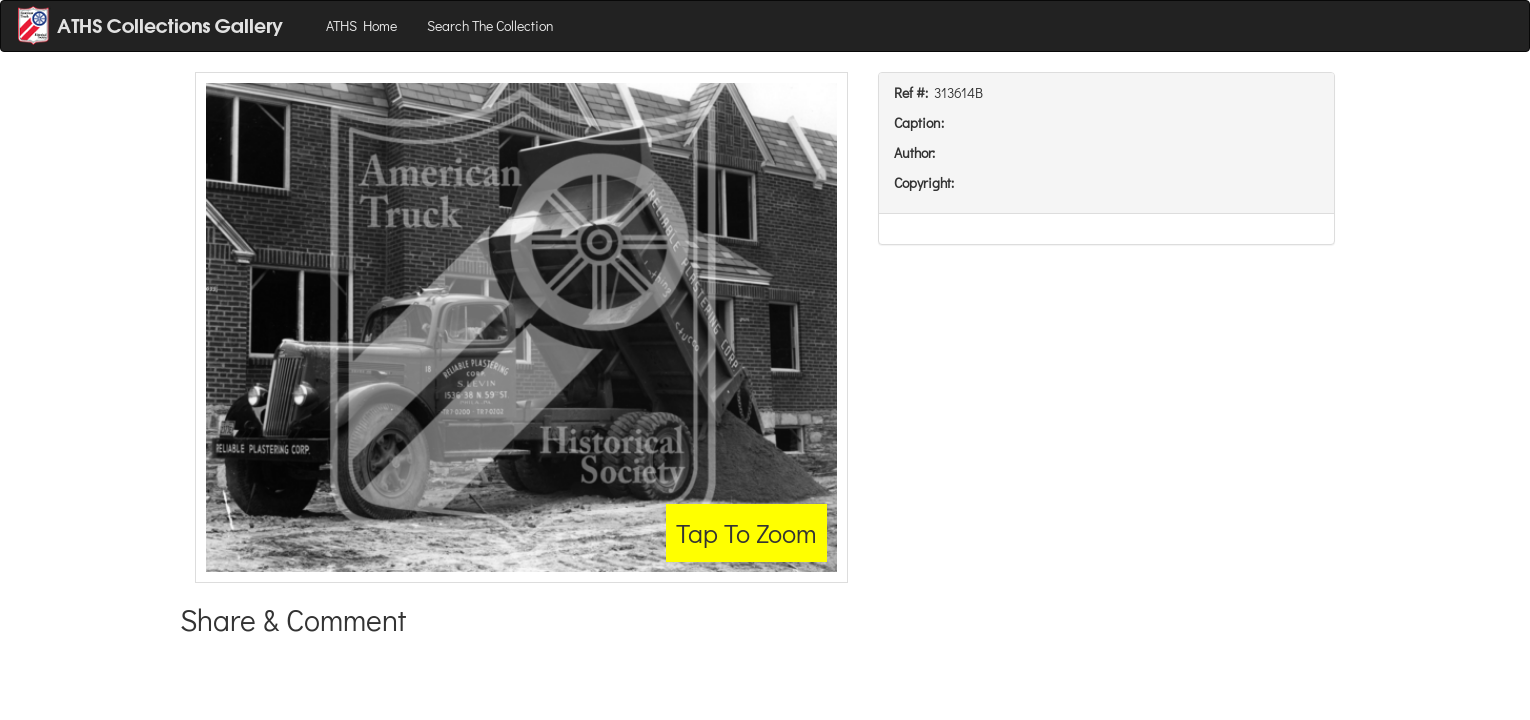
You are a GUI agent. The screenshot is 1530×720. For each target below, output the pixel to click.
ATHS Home (361, 25)
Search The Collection (490, 25)
